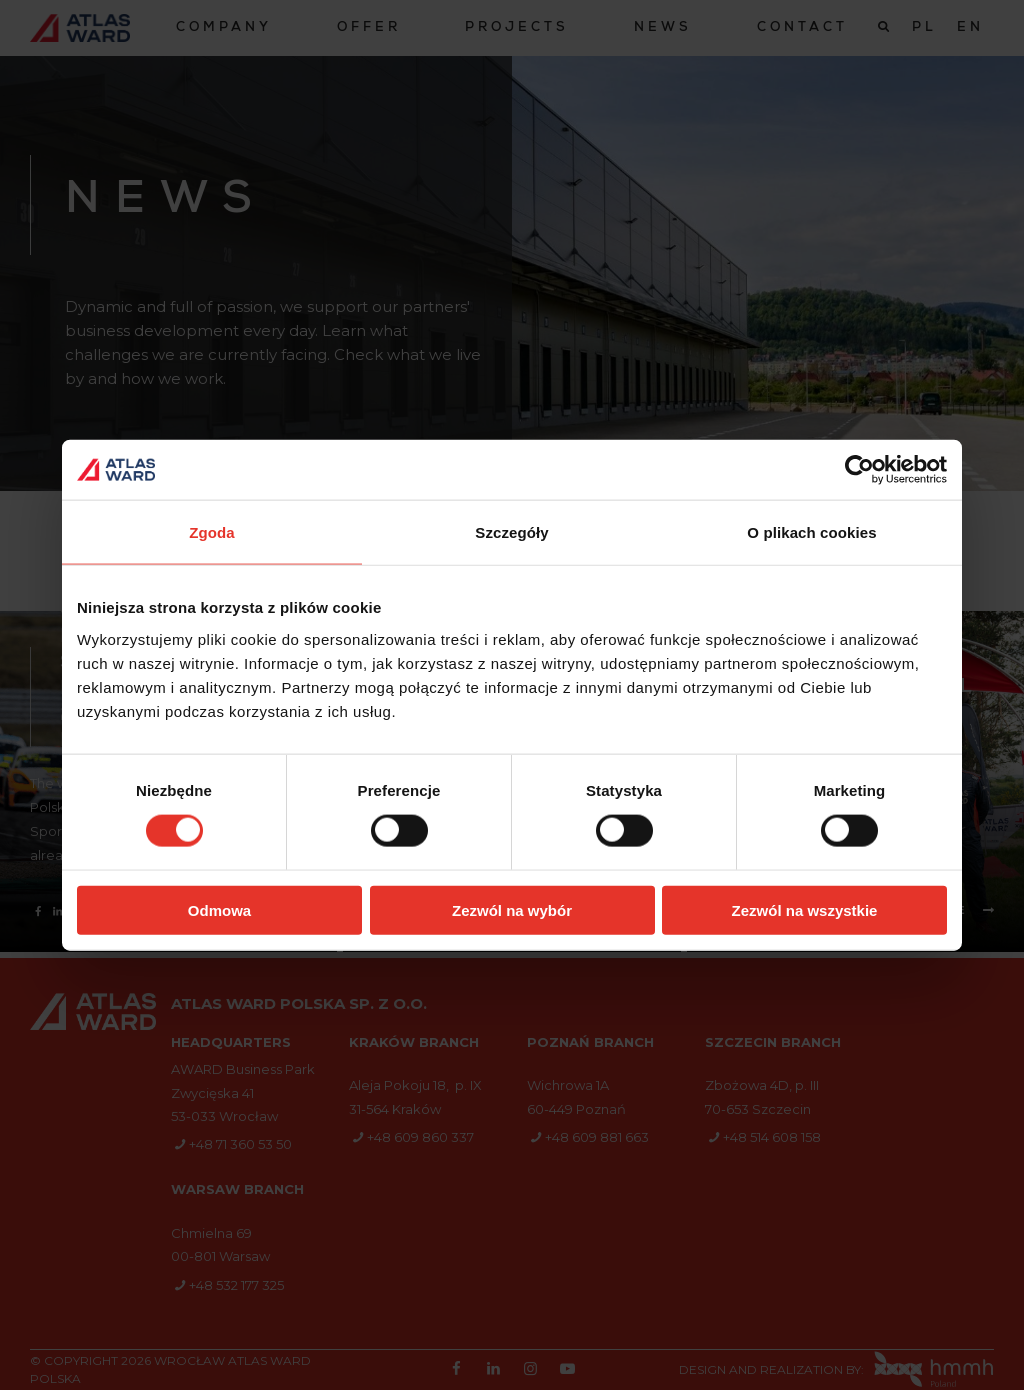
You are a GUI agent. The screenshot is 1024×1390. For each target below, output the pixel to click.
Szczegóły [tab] (511, 532)
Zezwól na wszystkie (805, 909)
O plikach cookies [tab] (811, 532)
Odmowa (219, 909)
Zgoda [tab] (212, 532)
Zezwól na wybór (512, 909)
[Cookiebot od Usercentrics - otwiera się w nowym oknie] (859, 470)
